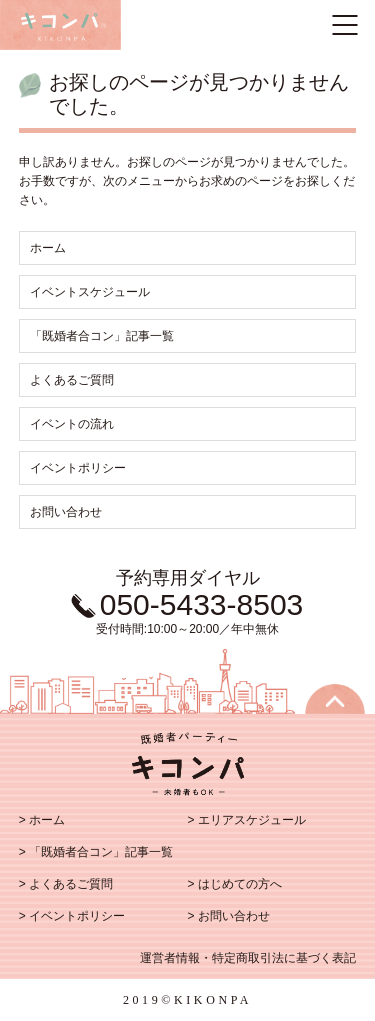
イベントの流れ (72, 424)
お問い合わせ (66, 512)
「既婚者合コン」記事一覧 (102, 336)
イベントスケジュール (90, 292)
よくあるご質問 (72, 380)
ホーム (48, 248)
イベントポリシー (78, 468)
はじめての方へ (240, 884)
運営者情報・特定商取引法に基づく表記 (248, 958)
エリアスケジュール (252, 820)
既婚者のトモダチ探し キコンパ (60, 25)
